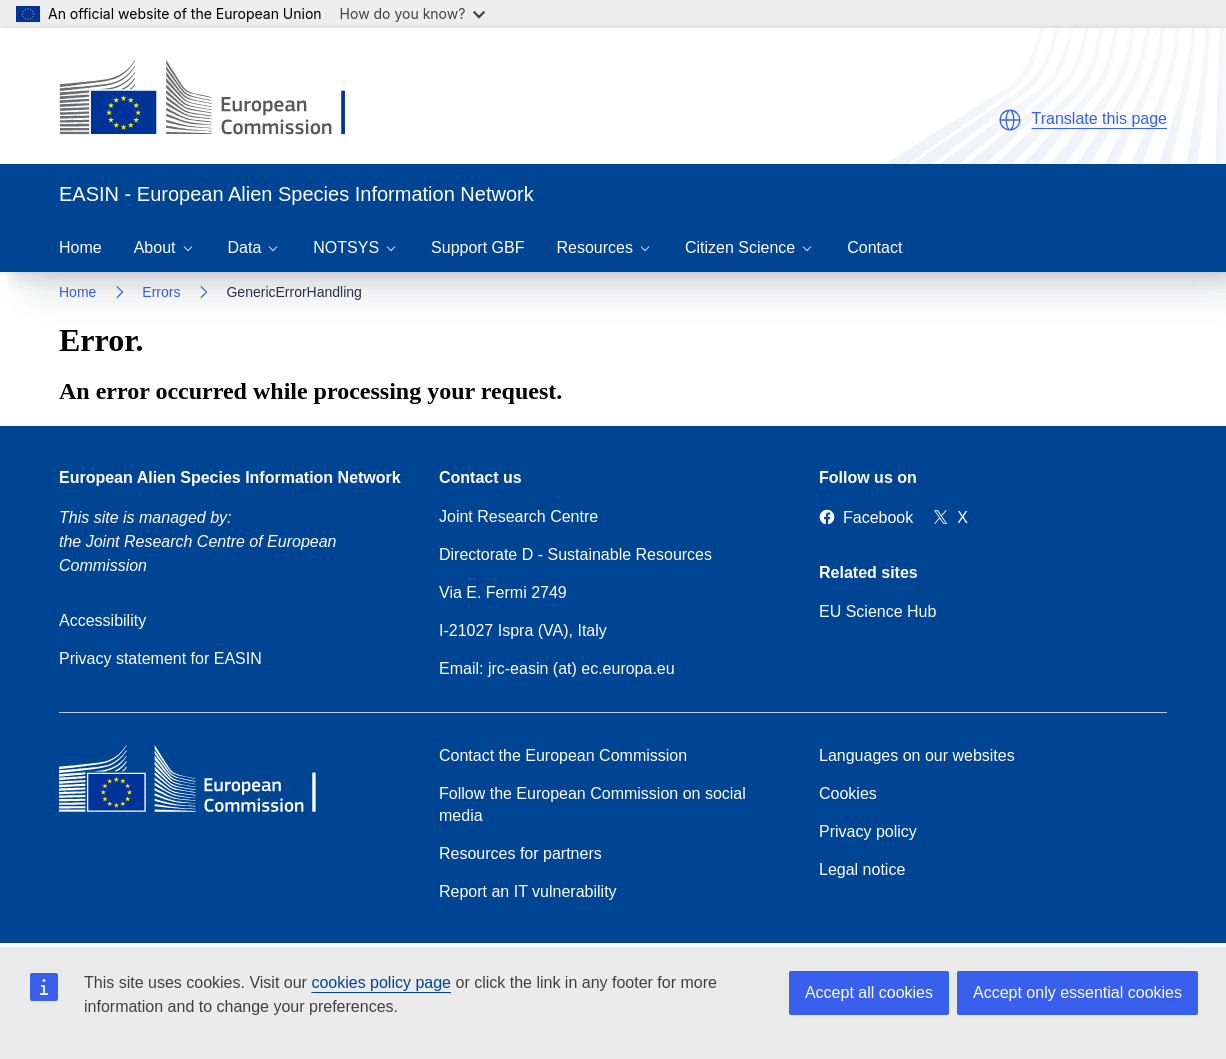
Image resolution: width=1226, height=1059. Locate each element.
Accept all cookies (869, 992)
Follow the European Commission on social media (592, 804)
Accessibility (102, 620)
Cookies (848, 793)
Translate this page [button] (1099, 118)
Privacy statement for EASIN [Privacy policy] (160, 658)
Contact (874, 247)
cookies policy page (381, 982)
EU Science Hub (877, 611)
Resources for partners (520, 853)
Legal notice (862, 869)
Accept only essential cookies (1077, 992)
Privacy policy (868, 831)
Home (80, 247)
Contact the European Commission (563, 755)
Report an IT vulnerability (528, 891)
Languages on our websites (917, 755)
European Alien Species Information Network (230, 477)
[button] (1010, 120)
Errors (161, 292)
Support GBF (477, 247)
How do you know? (413, 13)
